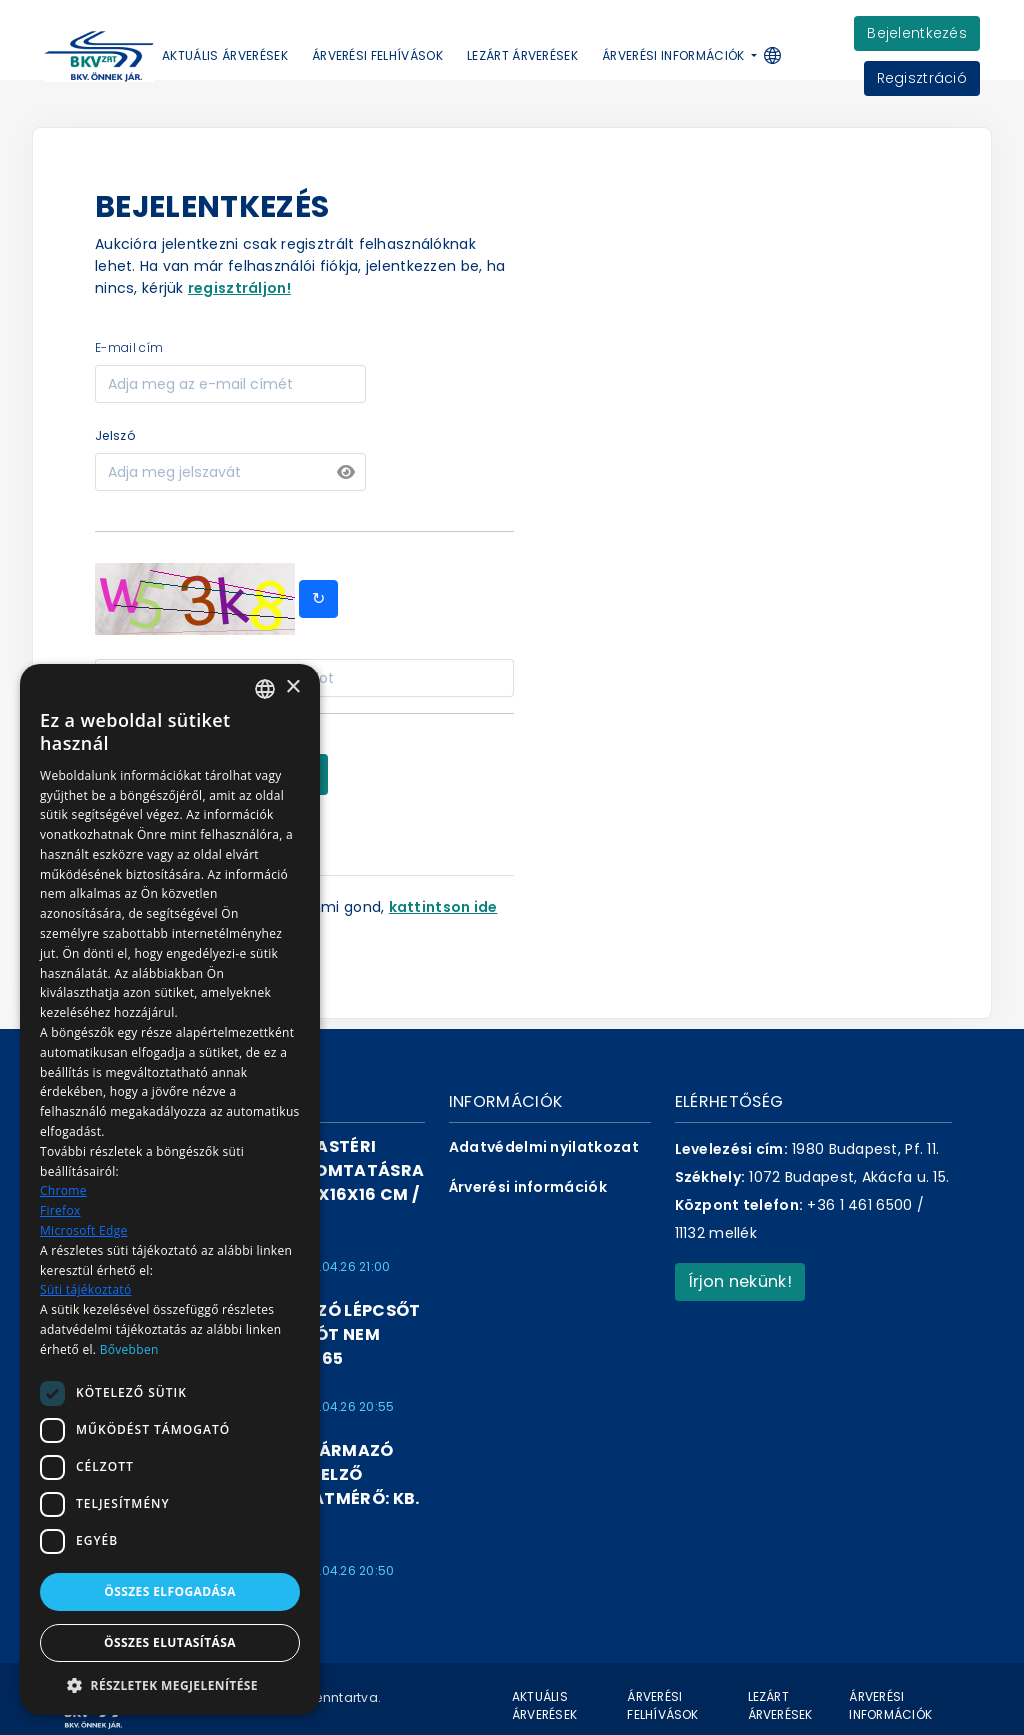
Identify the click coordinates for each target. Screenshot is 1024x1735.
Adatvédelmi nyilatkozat (544, 1147)
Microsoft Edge (84, 1230)
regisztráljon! (239, 288)
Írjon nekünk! (740, 1281)
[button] (782, 56)
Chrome (63, 1190)
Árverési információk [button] (675, 55)
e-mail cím (129, 347)
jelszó (115, 435)
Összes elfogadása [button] (170, 1591)
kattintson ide (443, 907)
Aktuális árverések (225, 55)
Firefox (60, 1210)
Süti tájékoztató (85, 1289)
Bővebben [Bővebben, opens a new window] (129, 1349)
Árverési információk (528, 1187)
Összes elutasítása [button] (170, 1642)
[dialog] (170, 1189)
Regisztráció (922, 78)
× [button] (292, 687)
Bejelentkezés (917, 33)
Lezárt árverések (522, 55)
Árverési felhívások (377, 55)
